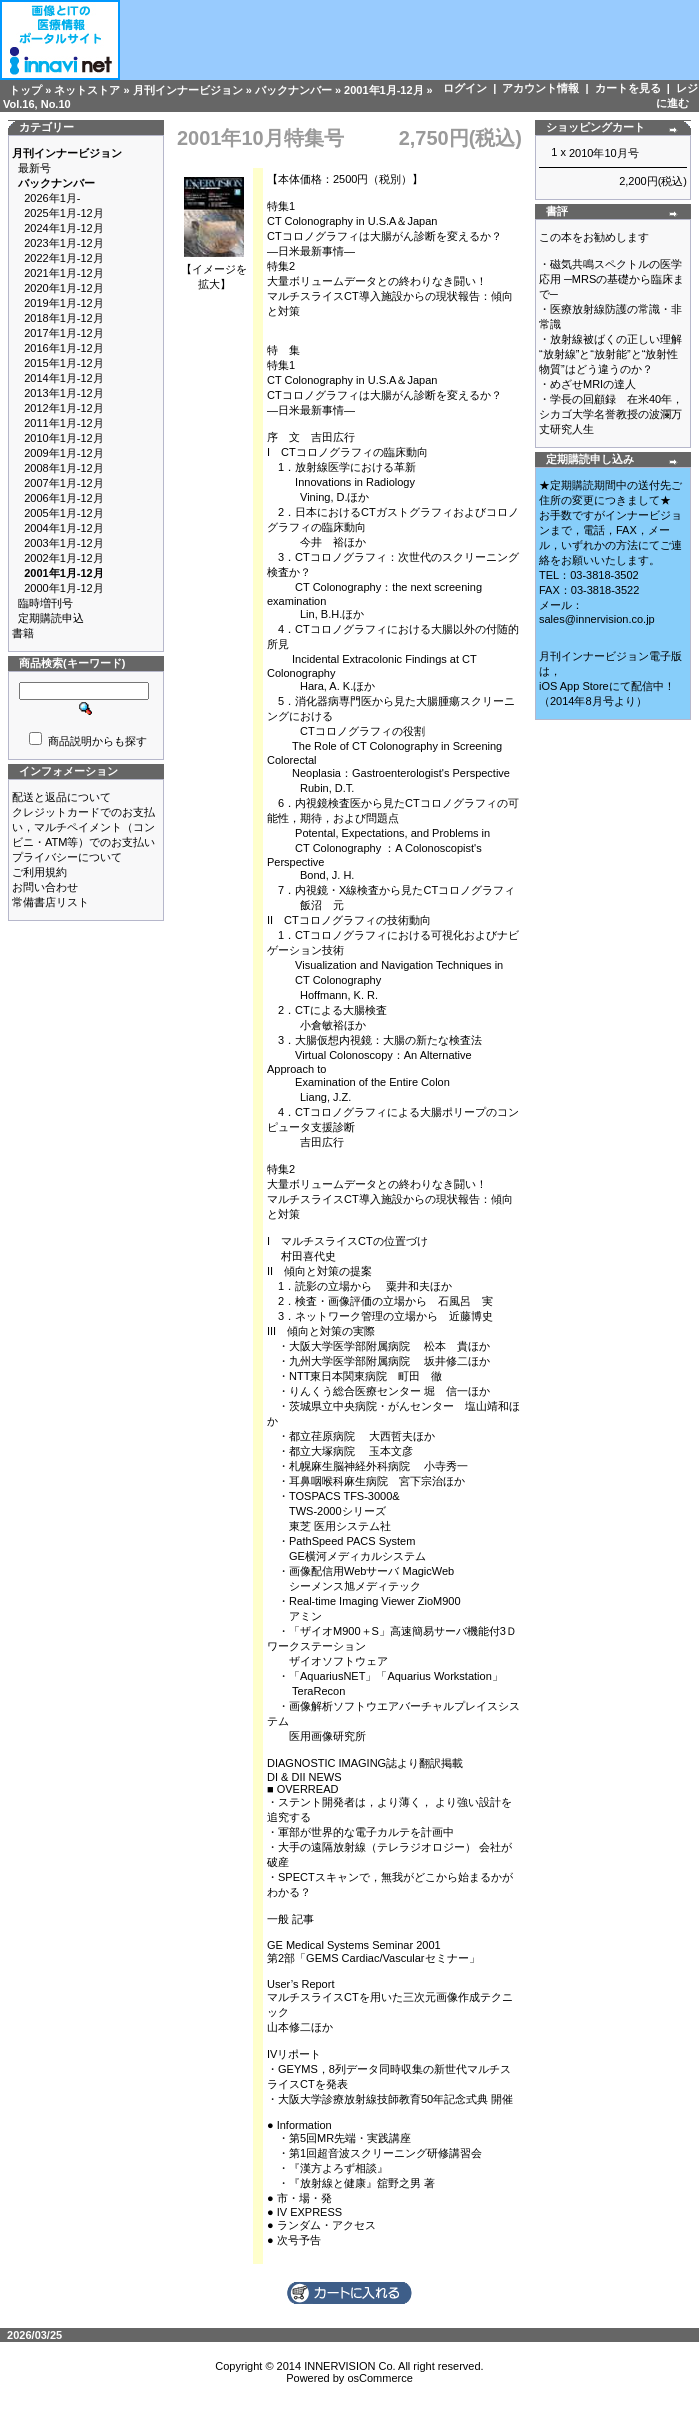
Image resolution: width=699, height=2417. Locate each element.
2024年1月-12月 (64, 228)
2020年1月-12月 (64, 288)
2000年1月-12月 (64, 588)
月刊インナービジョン (188, 90)
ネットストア (87, 90)
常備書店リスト (50, 902)
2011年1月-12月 (64, 423)
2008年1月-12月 (64, 468)
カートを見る (628, 88)
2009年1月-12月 (64, 453)
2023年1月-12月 (64, 243)
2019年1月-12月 (64, 303)
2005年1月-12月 (64, 513)
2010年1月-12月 (64, 438)
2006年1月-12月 (64, 498)
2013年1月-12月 (64, 393)
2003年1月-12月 (64, 543)
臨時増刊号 (45, 603)
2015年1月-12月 (64, 363)
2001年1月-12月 (384, 90)
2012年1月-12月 (64, 408)
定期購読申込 (51, 618)
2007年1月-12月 (64, 483)
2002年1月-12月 (64, 558)
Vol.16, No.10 (37, 104)
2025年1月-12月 (64, 213)
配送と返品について (61, 797)
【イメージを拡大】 (214, 271)
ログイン (465, 88)
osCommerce (379, 2378)
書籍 (23, 633)
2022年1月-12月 (64, 258)
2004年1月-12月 (64, 528)
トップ (25, 90)
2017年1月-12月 (64, 333)
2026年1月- (52, 198)
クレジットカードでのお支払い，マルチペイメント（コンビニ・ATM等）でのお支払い (83, 827)
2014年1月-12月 (64, 378)
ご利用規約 (39, 872)
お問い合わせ (45, 887)
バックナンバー (293, 90)
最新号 (34, 168)
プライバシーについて (67, 857)
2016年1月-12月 (64, 348)
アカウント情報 (540, 88)
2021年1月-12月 (64, 273)
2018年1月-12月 (64, 318)
